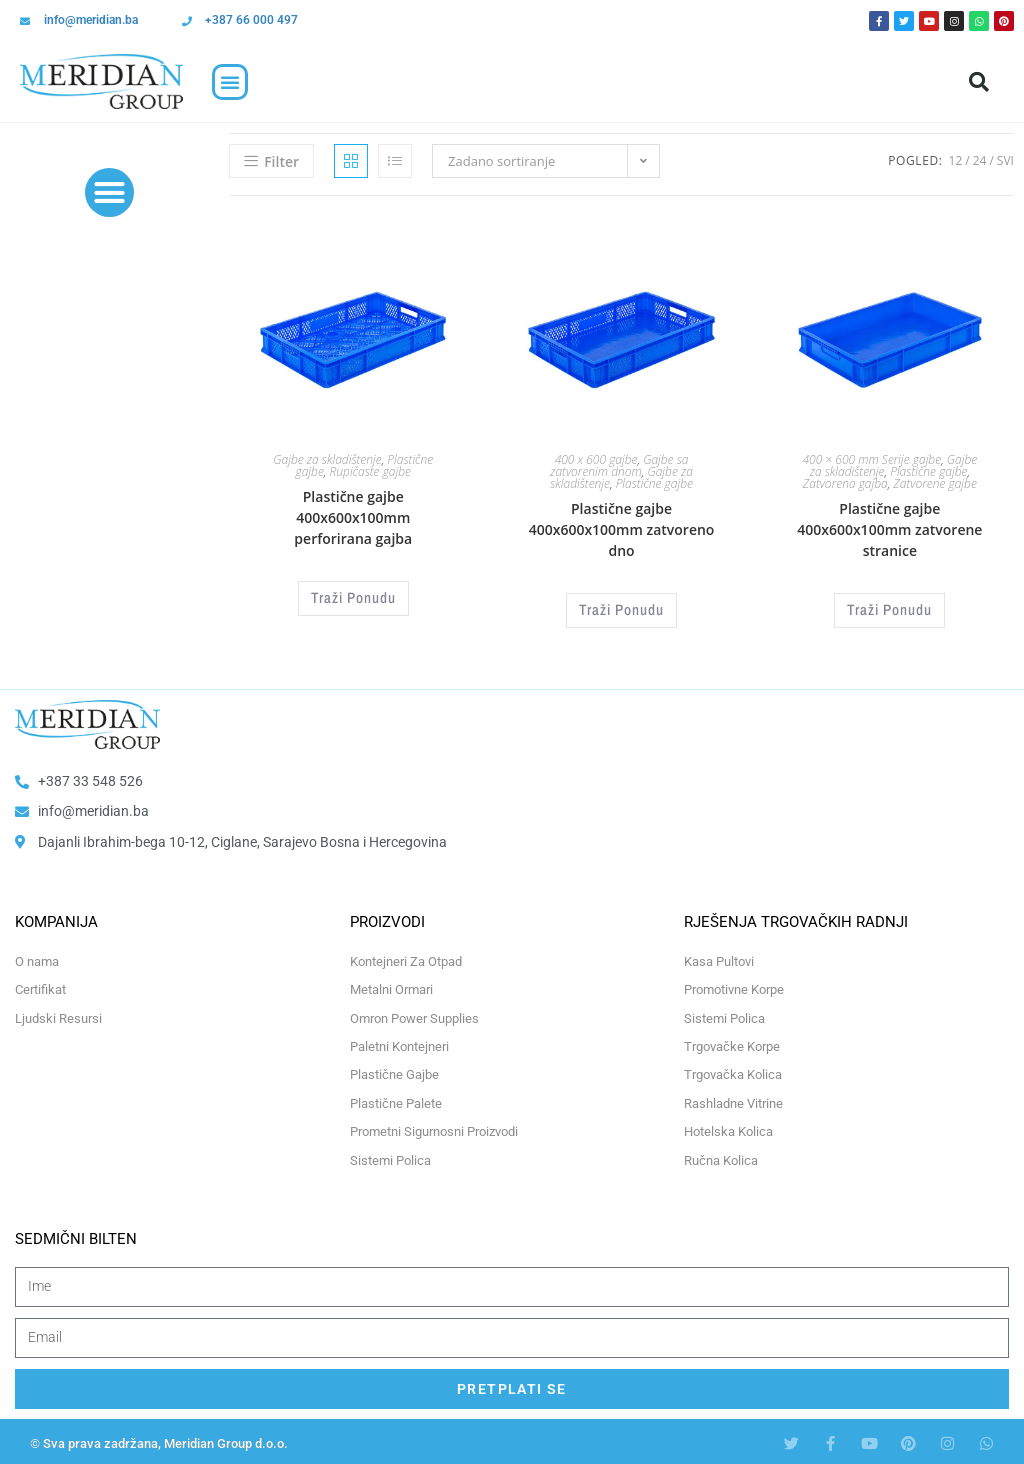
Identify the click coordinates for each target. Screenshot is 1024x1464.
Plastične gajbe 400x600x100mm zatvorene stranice (889, 529)
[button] (230, 82)
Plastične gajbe (654, 483)
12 (956, 160)
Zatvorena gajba (845, 483)
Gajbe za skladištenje (327, 459)
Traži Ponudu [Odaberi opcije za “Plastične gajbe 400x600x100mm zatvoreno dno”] (622, 608)
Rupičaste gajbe (370, 471)
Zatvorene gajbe (934, 483)
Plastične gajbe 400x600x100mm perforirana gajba (353, 517)
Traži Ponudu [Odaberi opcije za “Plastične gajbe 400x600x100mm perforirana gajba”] (353, 596)
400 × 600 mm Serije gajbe (871, 459)
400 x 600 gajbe (596, 459)
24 (980, 160)
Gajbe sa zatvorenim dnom (619, 465)
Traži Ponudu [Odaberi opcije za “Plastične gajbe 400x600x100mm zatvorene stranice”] (890, 608)
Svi (1005, 160)
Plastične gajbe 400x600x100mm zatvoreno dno (622, 529)
